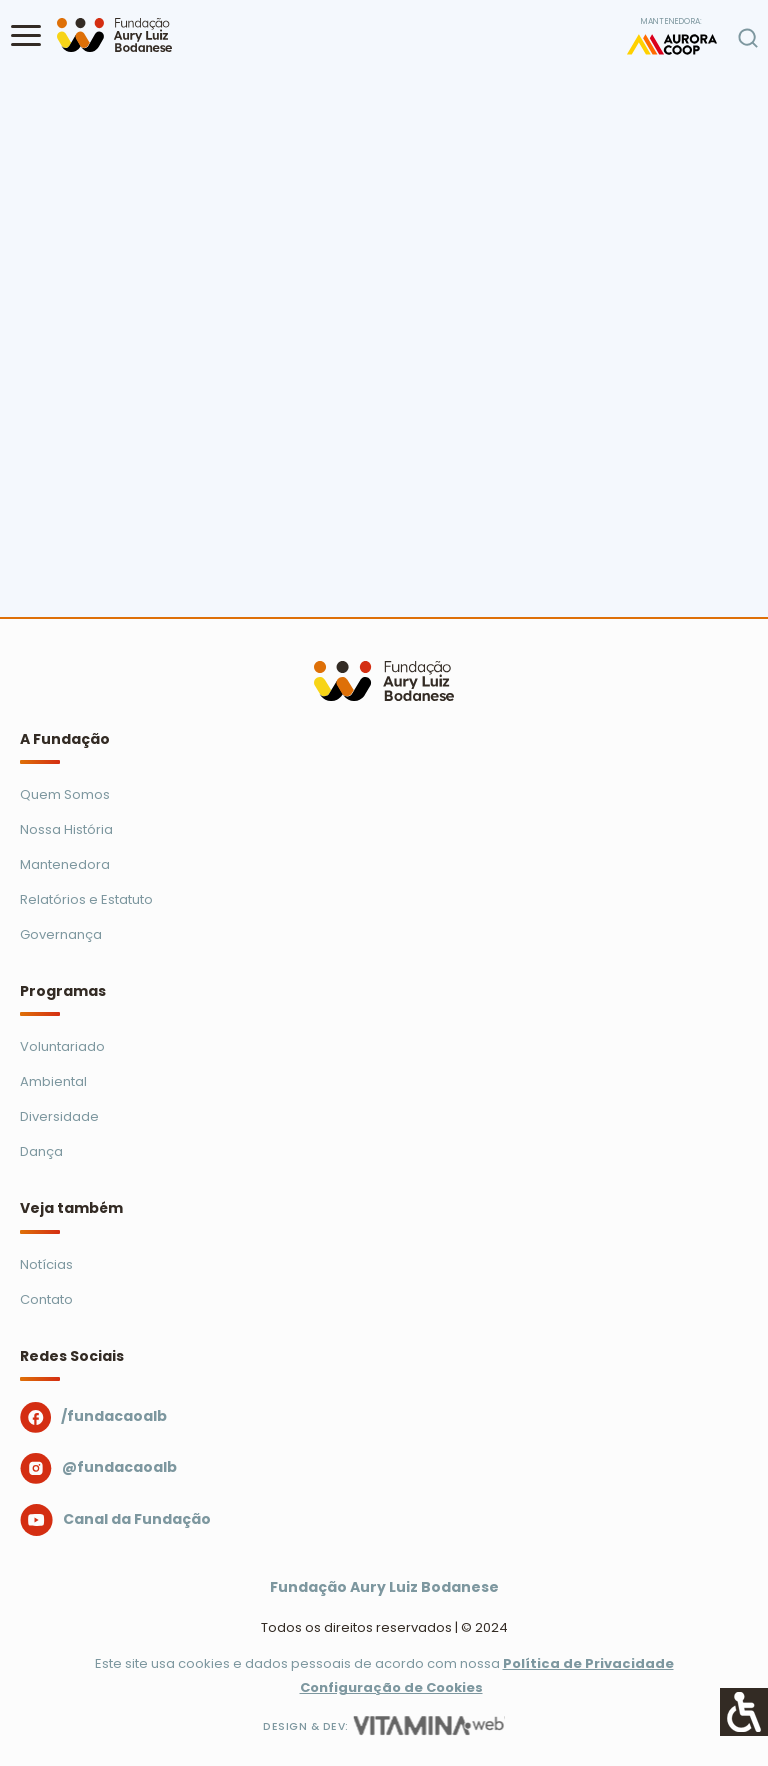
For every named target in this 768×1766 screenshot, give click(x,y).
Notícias (46, 1264)
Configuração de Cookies (391, 1687)
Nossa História (66, 829)
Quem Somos (65, 794)
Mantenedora (65, 864)
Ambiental (53, 1081)
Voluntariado (62, 1046)
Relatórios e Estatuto (86, 899)
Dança (41, 1151)
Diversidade (59, 1116)
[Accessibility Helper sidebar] (744, 1712)
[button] (26, 35)
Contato (46, 1299)
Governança (61, 934)
